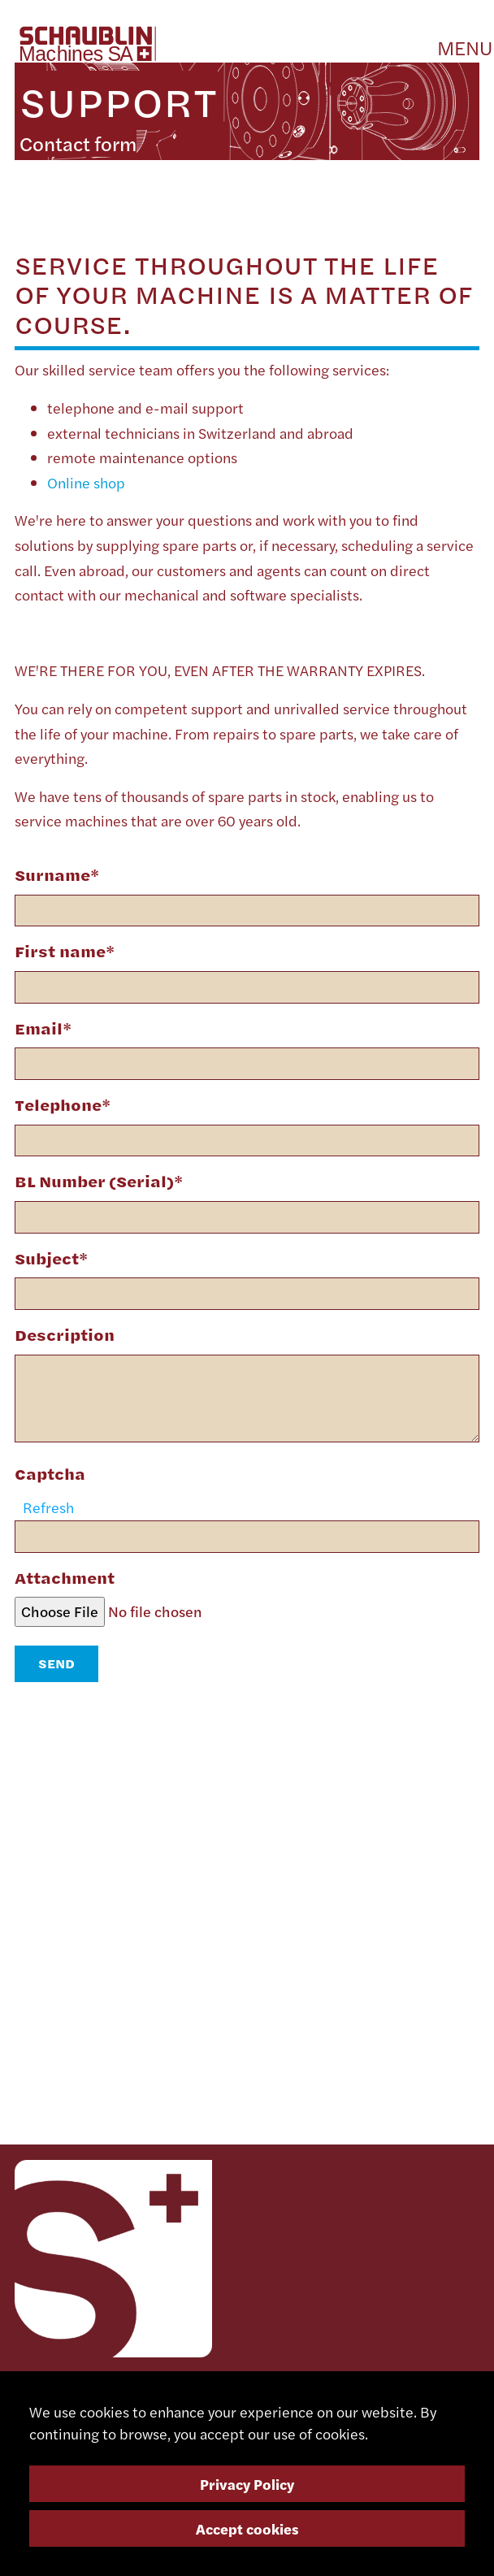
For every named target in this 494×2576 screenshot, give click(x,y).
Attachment (65, 1578)
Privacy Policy (247, 2484)
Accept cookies (247, 2528)
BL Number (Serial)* (99, 1181)
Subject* (51, 1258)
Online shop (86, 482)
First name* (65, 951)
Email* (43, 1028)
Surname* (57, 875)
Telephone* (62, 1105)
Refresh (48, 1507)
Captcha (50, 1474)
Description (65, 1335)
